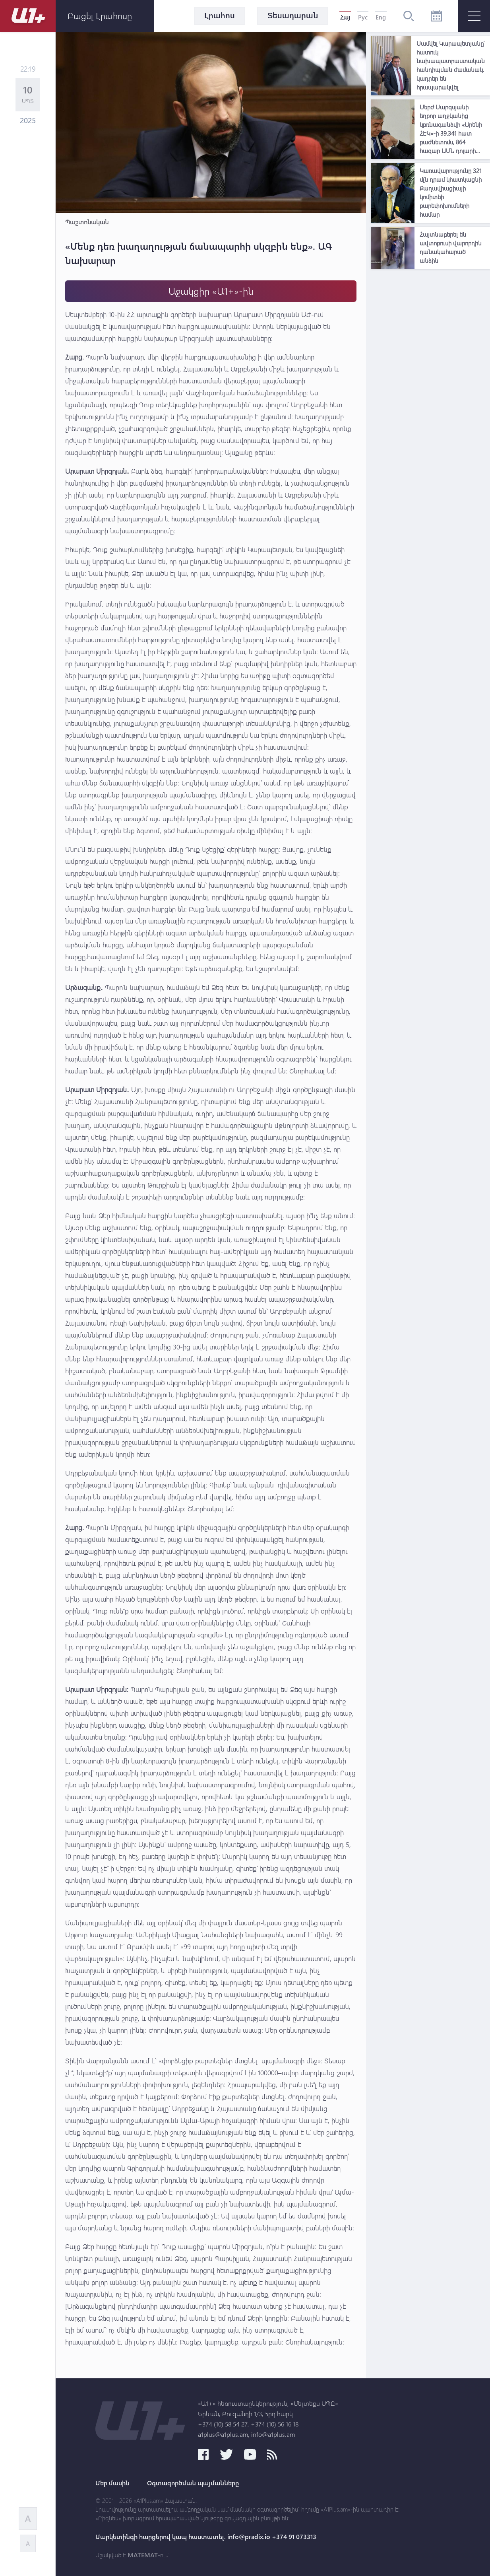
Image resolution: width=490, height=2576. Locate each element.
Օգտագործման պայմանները (193, 2483)
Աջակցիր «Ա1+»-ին (211, 291)
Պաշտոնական (86, 221)
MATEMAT (143, 2555)
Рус (363, 17)
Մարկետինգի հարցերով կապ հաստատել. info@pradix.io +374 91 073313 (205, 2536)
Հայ (345, 17)
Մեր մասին (112, 2483)
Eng (381, 17)
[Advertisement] (430, 392)
